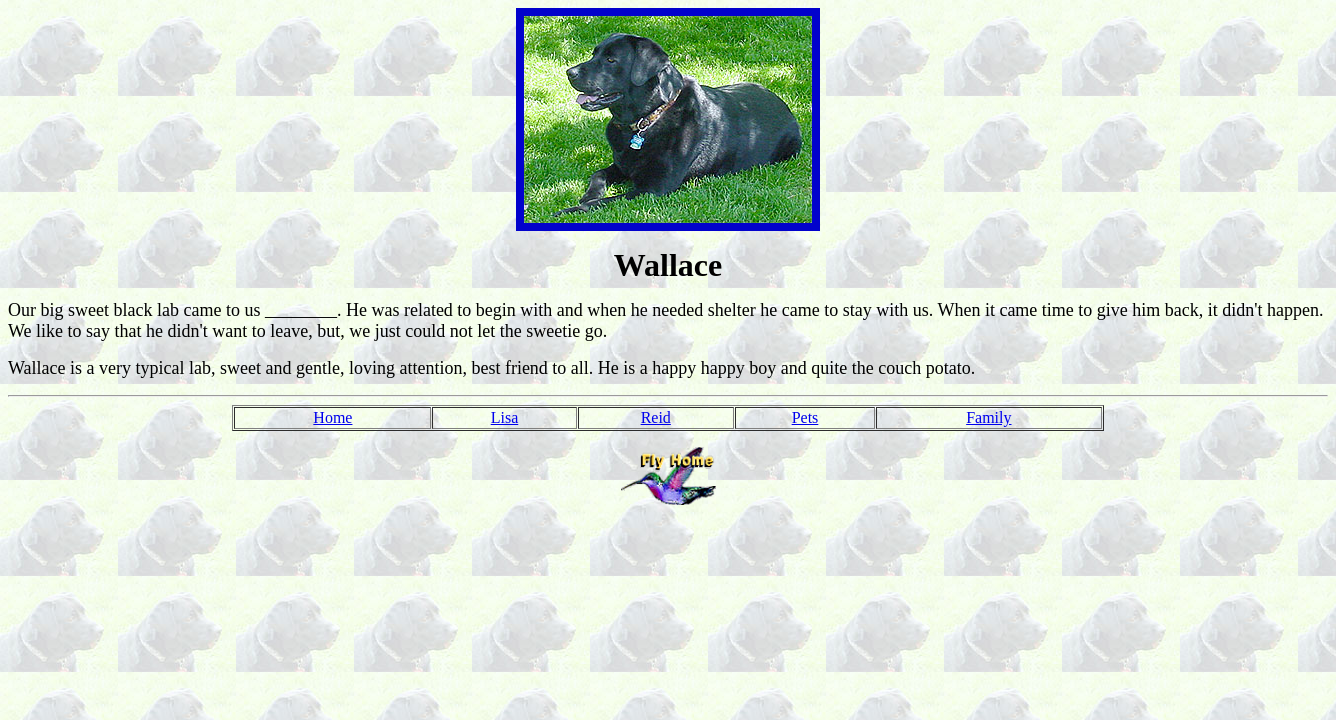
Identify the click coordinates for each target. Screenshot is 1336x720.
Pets (805, 417)
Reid (656, 417)
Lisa (505, 417)
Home (332, 417)
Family (988, 417)
